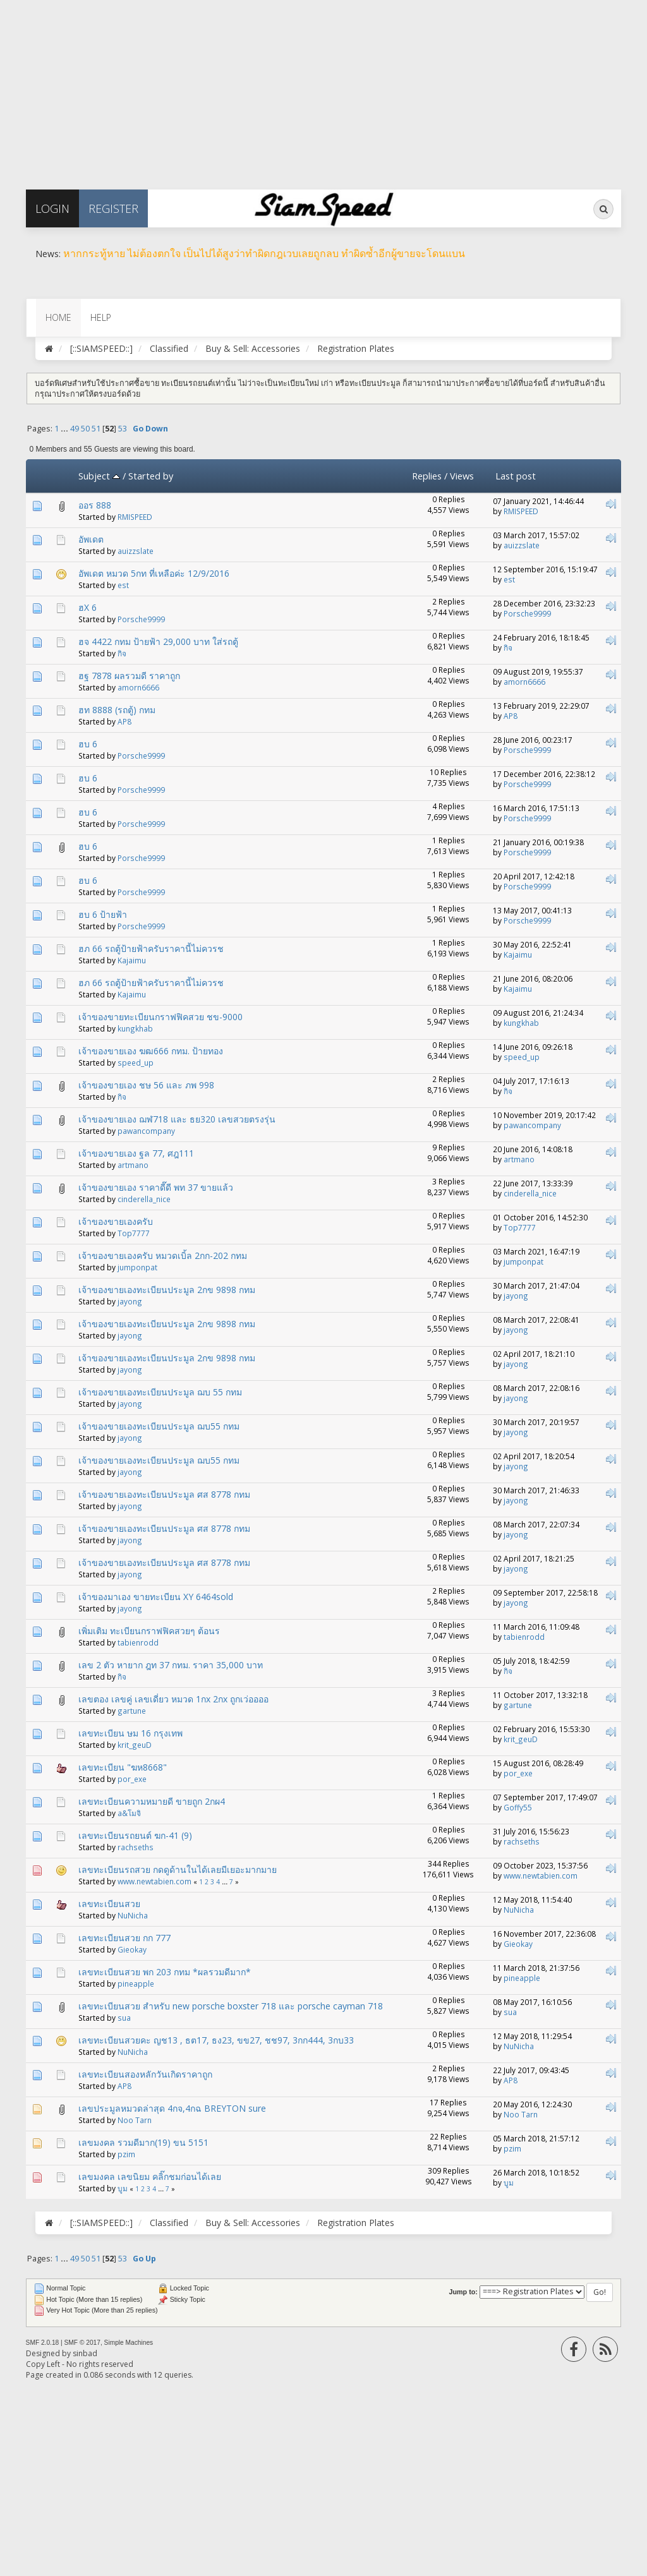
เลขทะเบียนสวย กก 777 (124, 1938)
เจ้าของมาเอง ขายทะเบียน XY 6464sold (155, 1597)
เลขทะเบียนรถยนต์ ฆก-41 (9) (135, 1835)
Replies (427, 475)
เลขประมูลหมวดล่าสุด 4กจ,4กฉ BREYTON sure (172, 2108)
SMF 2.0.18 (42, 2342)
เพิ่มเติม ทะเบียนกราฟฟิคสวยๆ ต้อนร (149, 1631)
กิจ (122, 653)
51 (96, 428)
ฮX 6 (87, 607)
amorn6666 (138, 687)
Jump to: (463, 2292)
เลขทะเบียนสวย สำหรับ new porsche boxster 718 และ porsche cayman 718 (230, 2006)
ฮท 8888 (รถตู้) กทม (116, 710)
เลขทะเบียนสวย (109, 1904)
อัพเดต (91, 539)
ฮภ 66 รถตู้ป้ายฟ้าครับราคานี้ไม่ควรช (151, 948)
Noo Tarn (135, 2120)
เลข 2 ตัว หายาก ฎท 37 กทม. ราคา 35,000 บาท (170, 1665)
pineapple (136, 1983)
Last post (515, 475)
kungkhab (135, 1028)
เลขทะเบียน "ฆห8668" (122, 1767)
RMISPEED (135, 517)
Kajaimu (132, 960)
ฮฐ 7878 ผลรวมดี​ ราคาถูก (129, 676)
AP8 (124, 721)
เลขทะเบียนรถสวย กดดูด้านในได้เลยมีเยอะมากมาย (177, 1869)
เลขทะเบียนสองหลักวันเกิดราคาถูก (145, 2074)
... (65, 428)
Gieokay (132, 1949)
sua (124, 2018)
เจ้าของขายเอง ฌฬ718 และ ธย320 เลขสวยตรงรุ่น (176, 1119)
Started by (150, 475)
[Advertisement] (323, 88)
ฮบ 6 (87, 744)
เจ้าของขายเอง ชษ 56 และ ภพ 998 (146, 1085)
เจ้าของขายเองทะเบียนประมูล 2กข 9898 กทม (166, 1290)
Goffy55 (518, 1807)
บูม (123, 2188)
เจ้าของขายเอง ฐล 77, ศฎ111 (136, 1153)
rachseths (136, 1847)
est (123, 585)
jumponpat (137, 1267)
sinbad (85, 2353)
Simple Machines (129, 2342)
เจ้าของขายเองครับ (115, 1221)
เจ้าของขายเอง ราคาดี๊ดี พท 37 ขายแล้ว (155, 1187)
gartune (132, 1711)
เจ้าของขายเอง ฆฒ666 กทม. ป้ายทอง (150, 1051)
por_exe (132, 1779)
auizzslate (136, 551)
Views (462, 475)
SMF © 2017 (82, 2342)
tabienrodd (138, 1642)
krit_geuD (135, 1745)
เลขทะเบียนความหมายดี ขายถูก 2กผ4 (151, 1801)
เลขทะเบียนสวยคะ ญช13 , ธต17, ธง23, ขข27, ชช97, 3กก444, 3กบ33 (216, 2040)
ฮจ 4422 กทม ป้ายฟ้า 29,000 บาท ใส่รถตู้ (158, 641)
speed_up (136, 1062)
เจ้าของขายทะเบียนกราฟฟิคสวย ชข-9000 (160, 1017)
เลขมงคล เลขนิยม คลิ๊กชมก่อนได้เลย (149, 2176)
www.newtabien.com (154, 1881)
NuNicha (133, 1915)
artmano (133, 1165)
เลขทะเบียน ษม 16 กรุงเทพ (130, 1733)
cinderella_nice (144, 1199)
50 (85, 428)
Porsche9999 (141, 619)
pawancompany (146, 1131)
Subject (99, 475)
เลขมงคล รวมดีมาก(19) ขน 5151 (143, 2142)
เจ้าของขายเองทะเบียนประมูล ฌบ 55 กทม (160, 1392)
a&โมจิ (129, 1813)
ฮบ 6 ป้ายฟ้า (102, 914)
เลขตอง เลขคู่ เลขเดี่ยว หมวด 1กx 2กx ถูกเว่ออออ (173, 1699)
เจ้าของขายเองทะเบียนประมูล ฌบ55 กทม (158, 1426)
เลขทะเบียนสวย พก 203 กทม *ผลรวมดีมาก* (164, 1972)
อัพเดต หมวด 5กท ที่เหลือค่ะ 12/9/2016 (153, 573)
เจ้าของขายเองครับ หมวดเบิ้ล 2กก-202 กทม (162, 1255)
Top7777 (134, 1233)
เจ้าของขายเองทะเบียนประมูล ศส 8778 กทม (164, 1494)
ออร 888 (94, 505)
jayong (130, 1301)
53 (122, 428)
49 (74, 428)
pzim (126, 2154)
